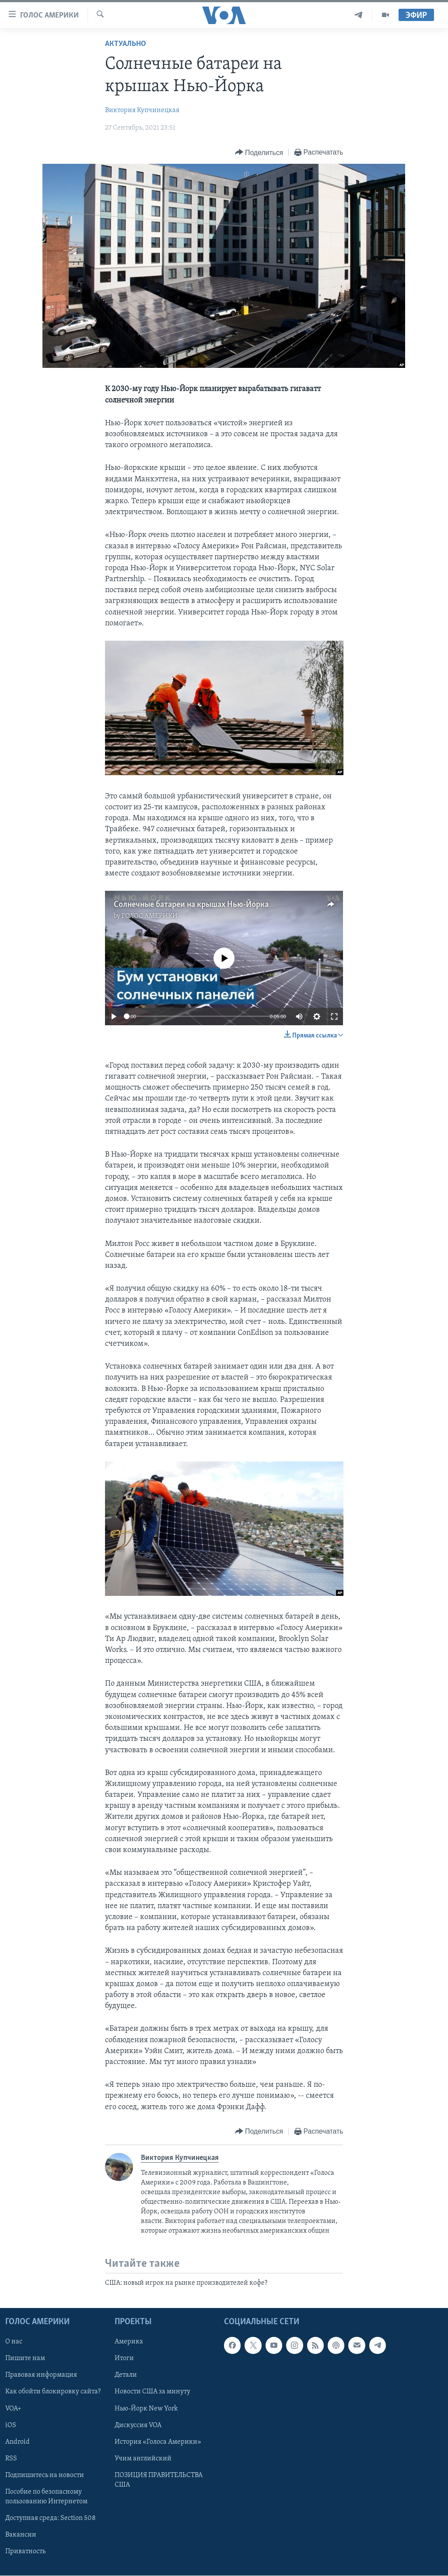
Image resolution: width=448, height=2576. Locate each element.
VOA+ (13, 2408)
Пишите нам (25, 2358)
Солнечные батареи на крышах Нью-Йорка (191, 904)
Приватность (25, 2551)
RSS (11, 2458)
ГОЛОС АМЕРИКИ (150, 916)
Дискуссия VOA (138, 2424)
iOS (10, 2424)
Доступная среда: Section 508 (50, 2518)
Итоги (124, 2358)
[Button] (259, 153)
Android (17, 2441)
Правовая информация (41, 2374)
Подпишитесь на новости (44, 2475)
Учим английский (143, 2458)
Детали (126, 2374)
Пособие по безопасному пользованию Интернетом (46, 2496)
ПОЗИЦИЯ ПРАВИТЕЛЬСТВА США (159, 2480)
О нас (13, 2341)
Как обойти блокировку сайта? (53, 2391)
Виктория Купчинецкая (142, 110)
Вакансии (20, 2534)
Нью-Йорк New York (146, 2408)
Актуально (125, 44)
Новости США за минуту (152, 2391)
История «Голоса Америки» (158, 2441)
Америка (129, 2341)
